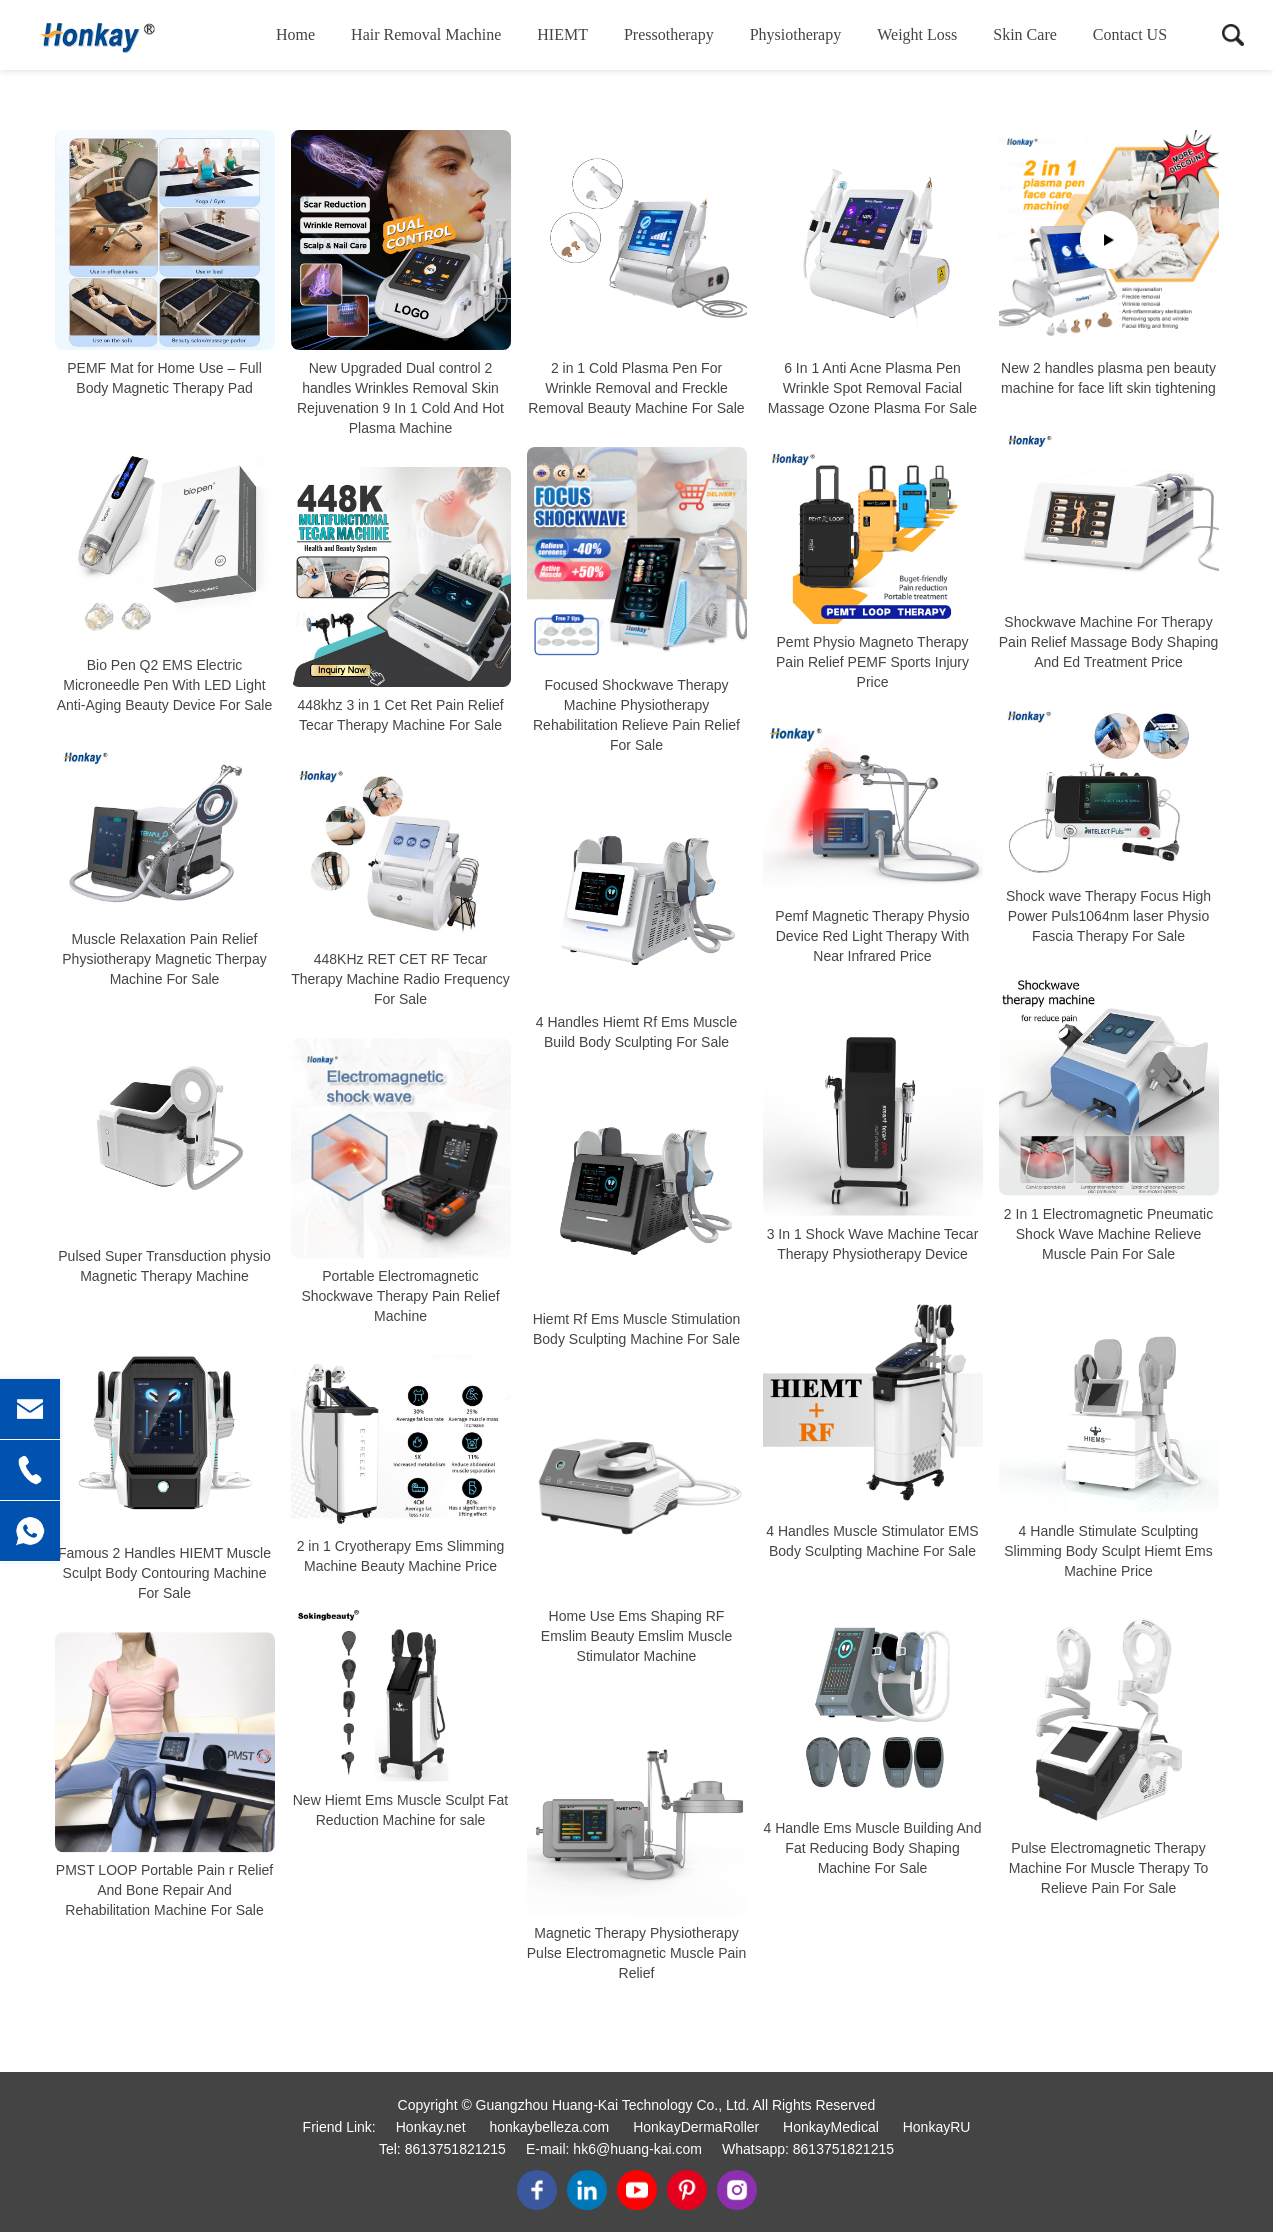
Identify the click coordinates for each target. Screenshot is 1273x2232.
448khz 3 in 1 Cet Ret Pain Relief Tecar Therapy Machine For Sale (400, 715)
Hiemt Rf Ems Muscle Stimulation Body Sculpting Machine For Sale (637, 1329)
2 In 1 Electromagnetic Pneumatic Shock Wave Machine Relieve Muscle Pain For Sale (1108, 1234)
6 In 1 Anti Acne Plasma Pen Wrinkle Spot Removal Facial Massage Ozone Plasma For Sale (872, 388)
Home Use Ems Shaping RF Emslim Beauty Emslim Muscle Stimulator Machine (636, 1636)
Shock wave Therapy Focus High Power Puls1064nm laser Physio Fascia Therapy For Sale (1108, 917)
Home (295, 34)
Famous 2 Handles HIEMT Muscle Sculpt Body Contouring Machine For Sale (164, 1573)
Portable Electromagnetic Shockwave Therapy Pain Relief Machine (400, 1296)
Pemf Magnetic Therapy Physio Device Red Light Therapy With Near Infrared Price (872, 937)
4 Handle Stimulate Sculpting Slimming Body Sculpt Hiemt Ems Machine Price (1108, 1551)
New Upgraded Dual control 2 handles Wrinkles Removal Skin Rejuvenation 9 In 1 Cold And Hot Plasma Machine (400, 398)
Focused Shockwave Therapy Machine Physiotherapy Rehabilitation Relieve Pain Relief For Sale (636, 715)
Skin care (1025, 34)
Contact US (1130, 34)
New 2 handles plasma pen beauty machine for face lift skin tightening (1108, 378)
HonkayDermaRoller (696, 2127)
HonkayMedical (831, 2127)
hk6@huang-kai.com (637, 2149)
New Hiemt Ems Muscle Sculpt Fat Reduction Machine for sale (401, 1811)
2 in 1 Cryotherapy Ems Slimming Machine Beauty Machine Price (401, 1556)
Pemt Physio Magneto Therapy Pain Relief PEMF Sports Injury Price (872, 662)
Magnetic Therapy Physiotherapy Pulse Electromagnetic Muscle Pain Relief (636, 1953)
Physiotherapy (796, 34)
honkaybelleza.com (549, 2127)
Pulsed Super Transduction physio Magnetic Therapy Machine (164, 1266)
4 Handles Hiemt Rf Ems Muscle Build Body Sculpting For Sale (637, 1032)
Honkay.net (431, 2127)
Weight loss (917, 34)
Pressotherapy (669, 34)
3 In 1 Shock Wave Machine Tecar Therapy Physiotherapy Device (873, 1244)
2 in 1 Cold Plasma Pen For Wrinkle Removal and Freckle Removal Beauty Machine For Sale (636, 388)
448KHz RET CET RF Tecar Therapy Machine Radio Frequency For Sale (400, 979)
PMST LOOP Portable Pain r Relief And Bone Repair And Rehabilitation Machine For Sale (164, 1890)
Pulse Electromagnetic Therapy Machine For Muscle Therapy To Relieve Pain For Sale (1108, 1868)
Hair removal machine (426, 34)
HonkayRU (937, 2127)
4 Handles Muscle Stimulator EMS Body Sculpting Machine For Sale (872, 1541)
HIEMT (562, 34)
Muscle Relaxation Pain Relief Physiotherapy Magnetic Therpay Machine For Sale (164, 959)
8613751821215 (455, 2149)
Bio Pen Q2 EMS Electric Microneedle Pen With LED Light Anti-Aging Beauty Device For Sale (165, 685)
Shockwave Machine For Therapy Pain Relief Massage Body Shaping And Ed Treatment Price (1108, 642)
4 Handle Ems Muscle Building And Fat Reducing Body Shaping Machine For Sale (873, 1848)
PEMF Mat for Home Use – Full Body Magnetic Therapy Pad (164, 378)
